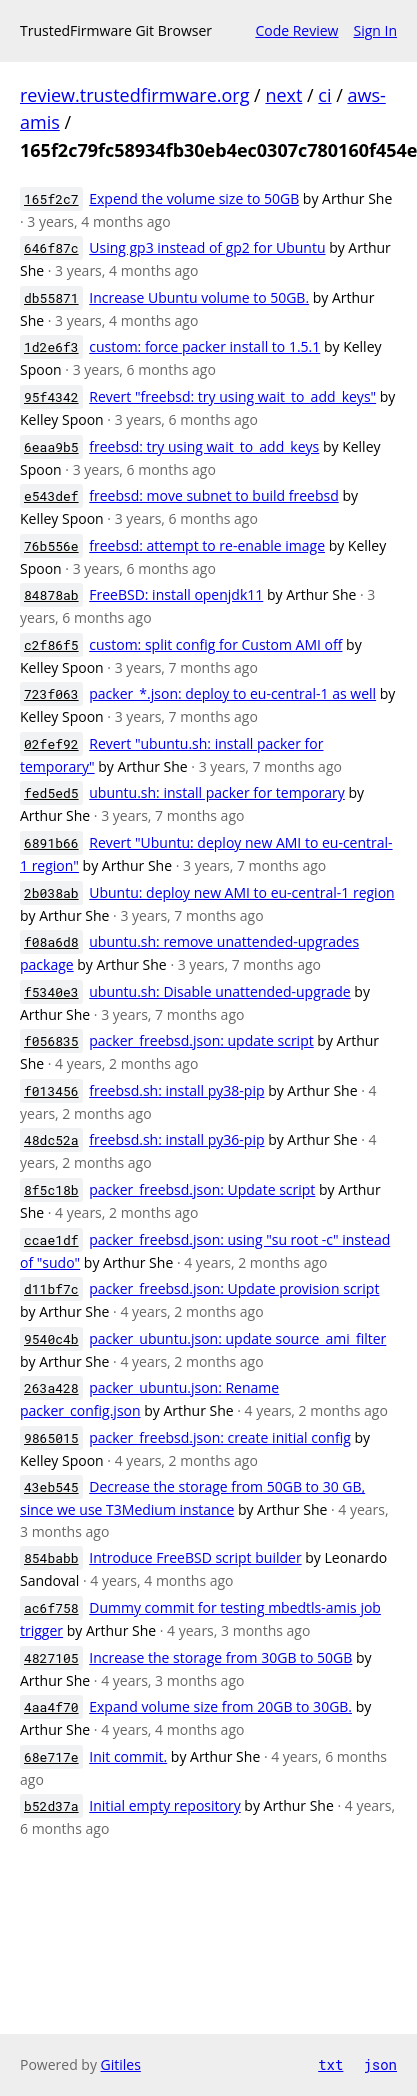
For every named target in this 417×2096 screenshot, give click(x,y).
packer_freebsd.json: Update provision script (234, 1288)
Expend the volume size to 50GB (194, 198)
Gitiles (121, 2064)
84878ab (51, 595)
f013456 (51, 1091)
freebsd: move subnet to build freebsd (213, 495)
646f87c (51, 248)
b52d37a (51, 1806)
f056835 (51, 1041)
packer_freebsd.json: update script (201, 1040)
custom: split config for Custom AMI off (215, 644)
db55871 (51, 298)
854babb (51, 1558)
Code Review (296, 30)
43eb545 (51, 1487)
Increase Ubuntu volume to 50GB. (199, 297)
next (283, 95)
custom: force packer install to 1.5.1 (204, 346)
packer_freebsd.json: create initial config (220, 1437)
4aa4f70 (51, 1707)
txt (330, 2064)
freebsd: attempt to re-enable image (207, 545)
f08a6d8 (51, 942)
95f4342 (51, 397)
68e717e (51, 1757)
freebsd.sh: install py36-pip (176, 1139)
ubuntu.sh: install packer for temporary (217, 792)
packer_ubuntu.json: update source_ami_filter (237, 1338)
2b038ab (51, 893)
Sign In (375, 30)
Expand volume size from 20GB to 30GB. (220, 1706)
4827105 (51, 1658)
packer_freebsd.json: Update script (202, 1189)
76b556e (51, 546)
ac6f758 (51, 1608)
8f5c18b (51, 1190)
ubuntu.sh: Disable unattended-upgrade (219, 991)
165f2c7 (51, 199)
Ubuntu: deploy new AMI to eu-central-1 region (241, 892)
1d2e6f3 (51, 347)
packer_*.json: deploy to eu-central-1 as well (232, 693)
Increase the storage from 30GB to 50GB (220, 1657)
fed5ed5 (51, 793)
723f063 (51, 694)
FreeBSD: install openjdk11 (176, 594)
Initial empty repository (164, 1805)
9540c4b (51, 1339)
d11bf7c (51, 1289)
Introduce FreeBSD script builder (195, 1557)
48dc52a (51, 1140)
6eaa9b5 (51, 447)
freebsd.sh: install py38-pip (176, 1090)
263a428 (51, 1388)
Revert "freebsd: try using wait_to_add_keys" (232, 396)
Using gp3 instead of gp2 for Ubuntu (207, 247)
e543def (51, 496)
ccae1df (51, 1240)
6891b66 (51, 843)
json (380, 2064)
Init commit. (128, 1756)
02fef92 (51, 744)
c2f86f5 (51, 645)
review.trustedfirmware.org (134, 95)
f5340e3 (51, 992)
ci (324, 95)
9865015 (51, 1438)
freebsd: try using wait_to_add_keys (204, 446)
